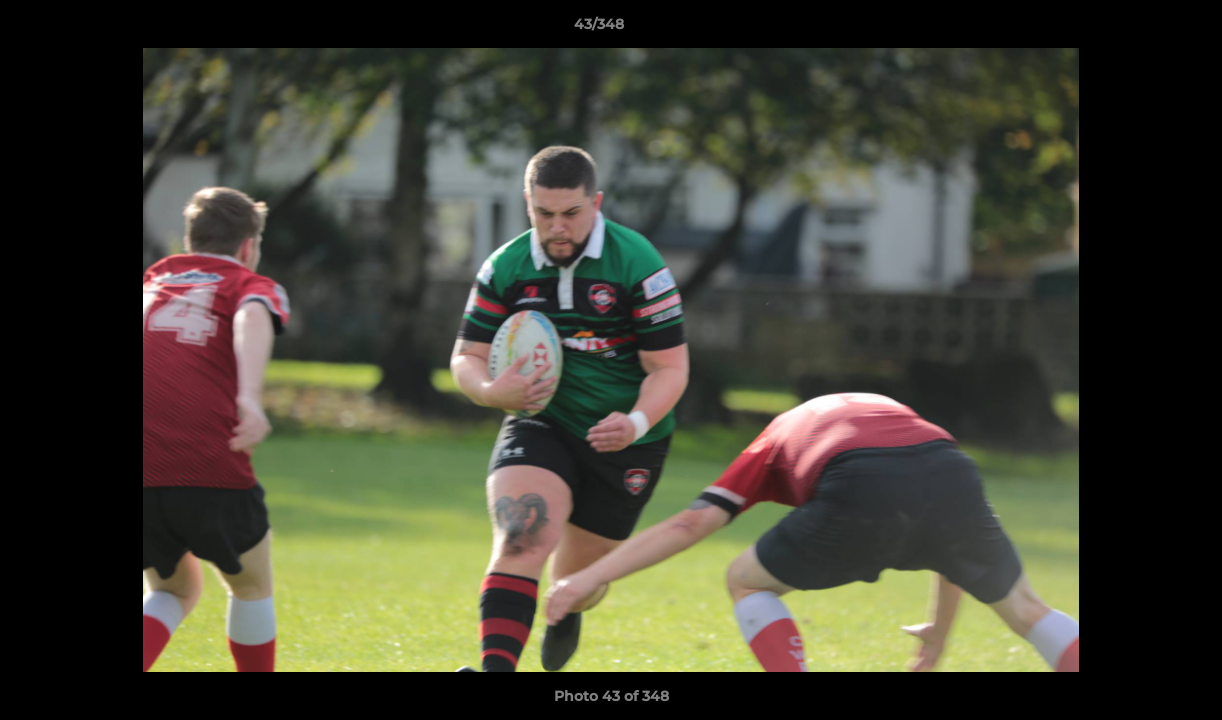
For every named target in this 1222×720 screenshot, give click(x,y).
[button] (1138, 29)
